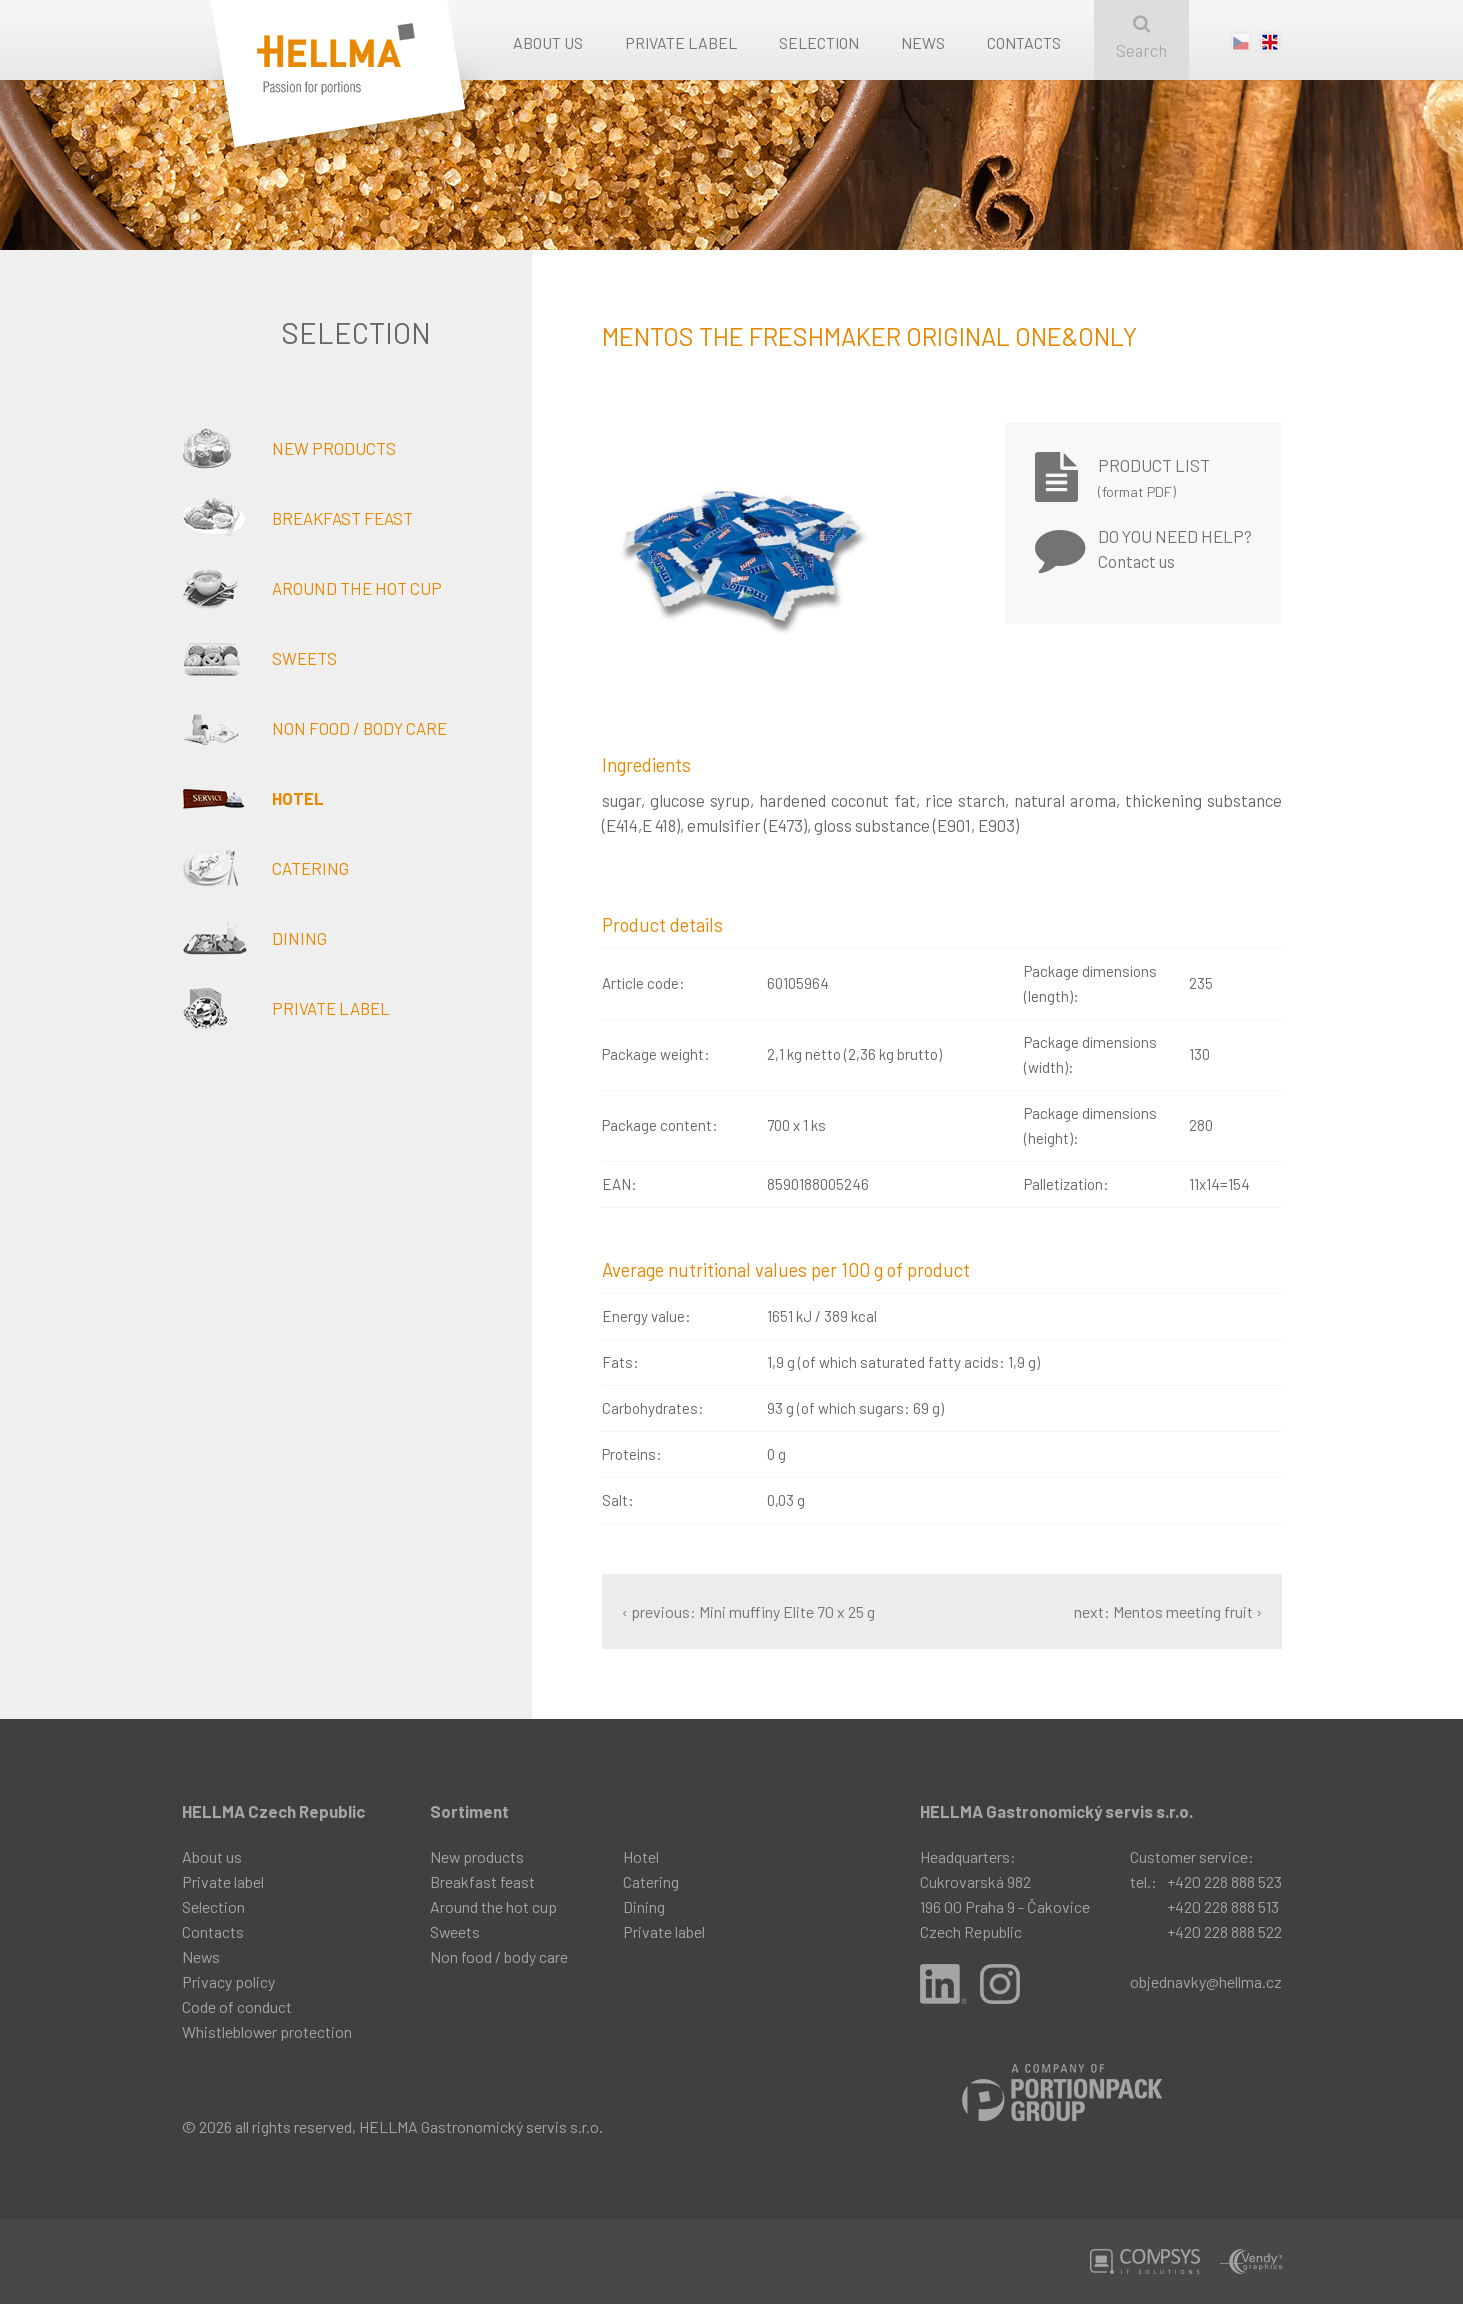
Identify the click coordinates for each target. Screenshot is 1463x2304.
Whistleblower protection (267, 2031)
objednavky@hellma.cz (1206, 1981)
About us (548, 42)
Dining (254, 938)
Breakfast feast (297, 518)
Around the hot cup (312, 588)
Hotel (253, 798)
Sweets (259, 658)
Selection (819, 42)
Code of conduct (237, 2006)
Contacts (1024, 42)
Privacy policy (228, 1981)
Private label (681, 42)
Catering (265, 868)
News (923, 42)
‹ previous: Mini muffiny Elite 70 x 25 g (748, 1611)
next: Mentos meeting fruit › (1168, 1611)
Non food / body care (314, 728)
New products (289, 448)
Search (1141, 37)
